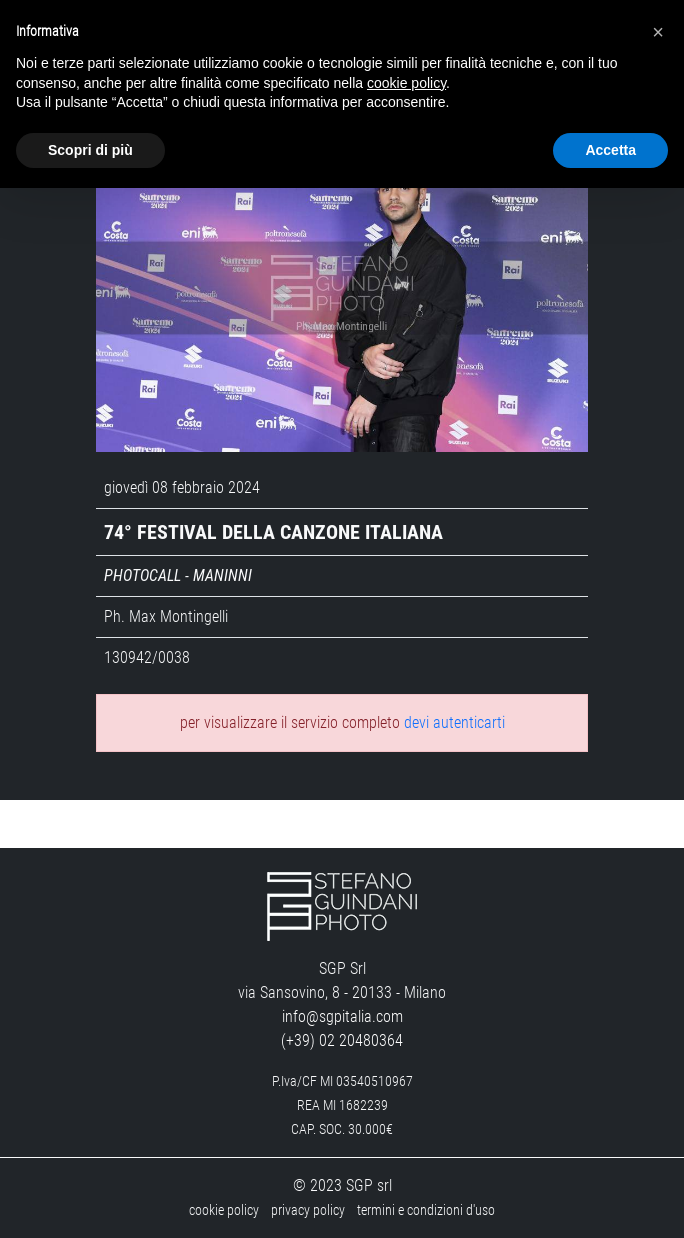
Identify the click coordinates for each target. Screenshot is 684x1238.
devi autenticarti (454, 722)
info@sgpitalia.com (342, 1016)
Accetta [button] (610, 150)
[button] (658, 32)
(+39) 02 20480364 (342, 1040)
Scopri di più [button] (90, 150)
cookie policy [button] (406, 83)
